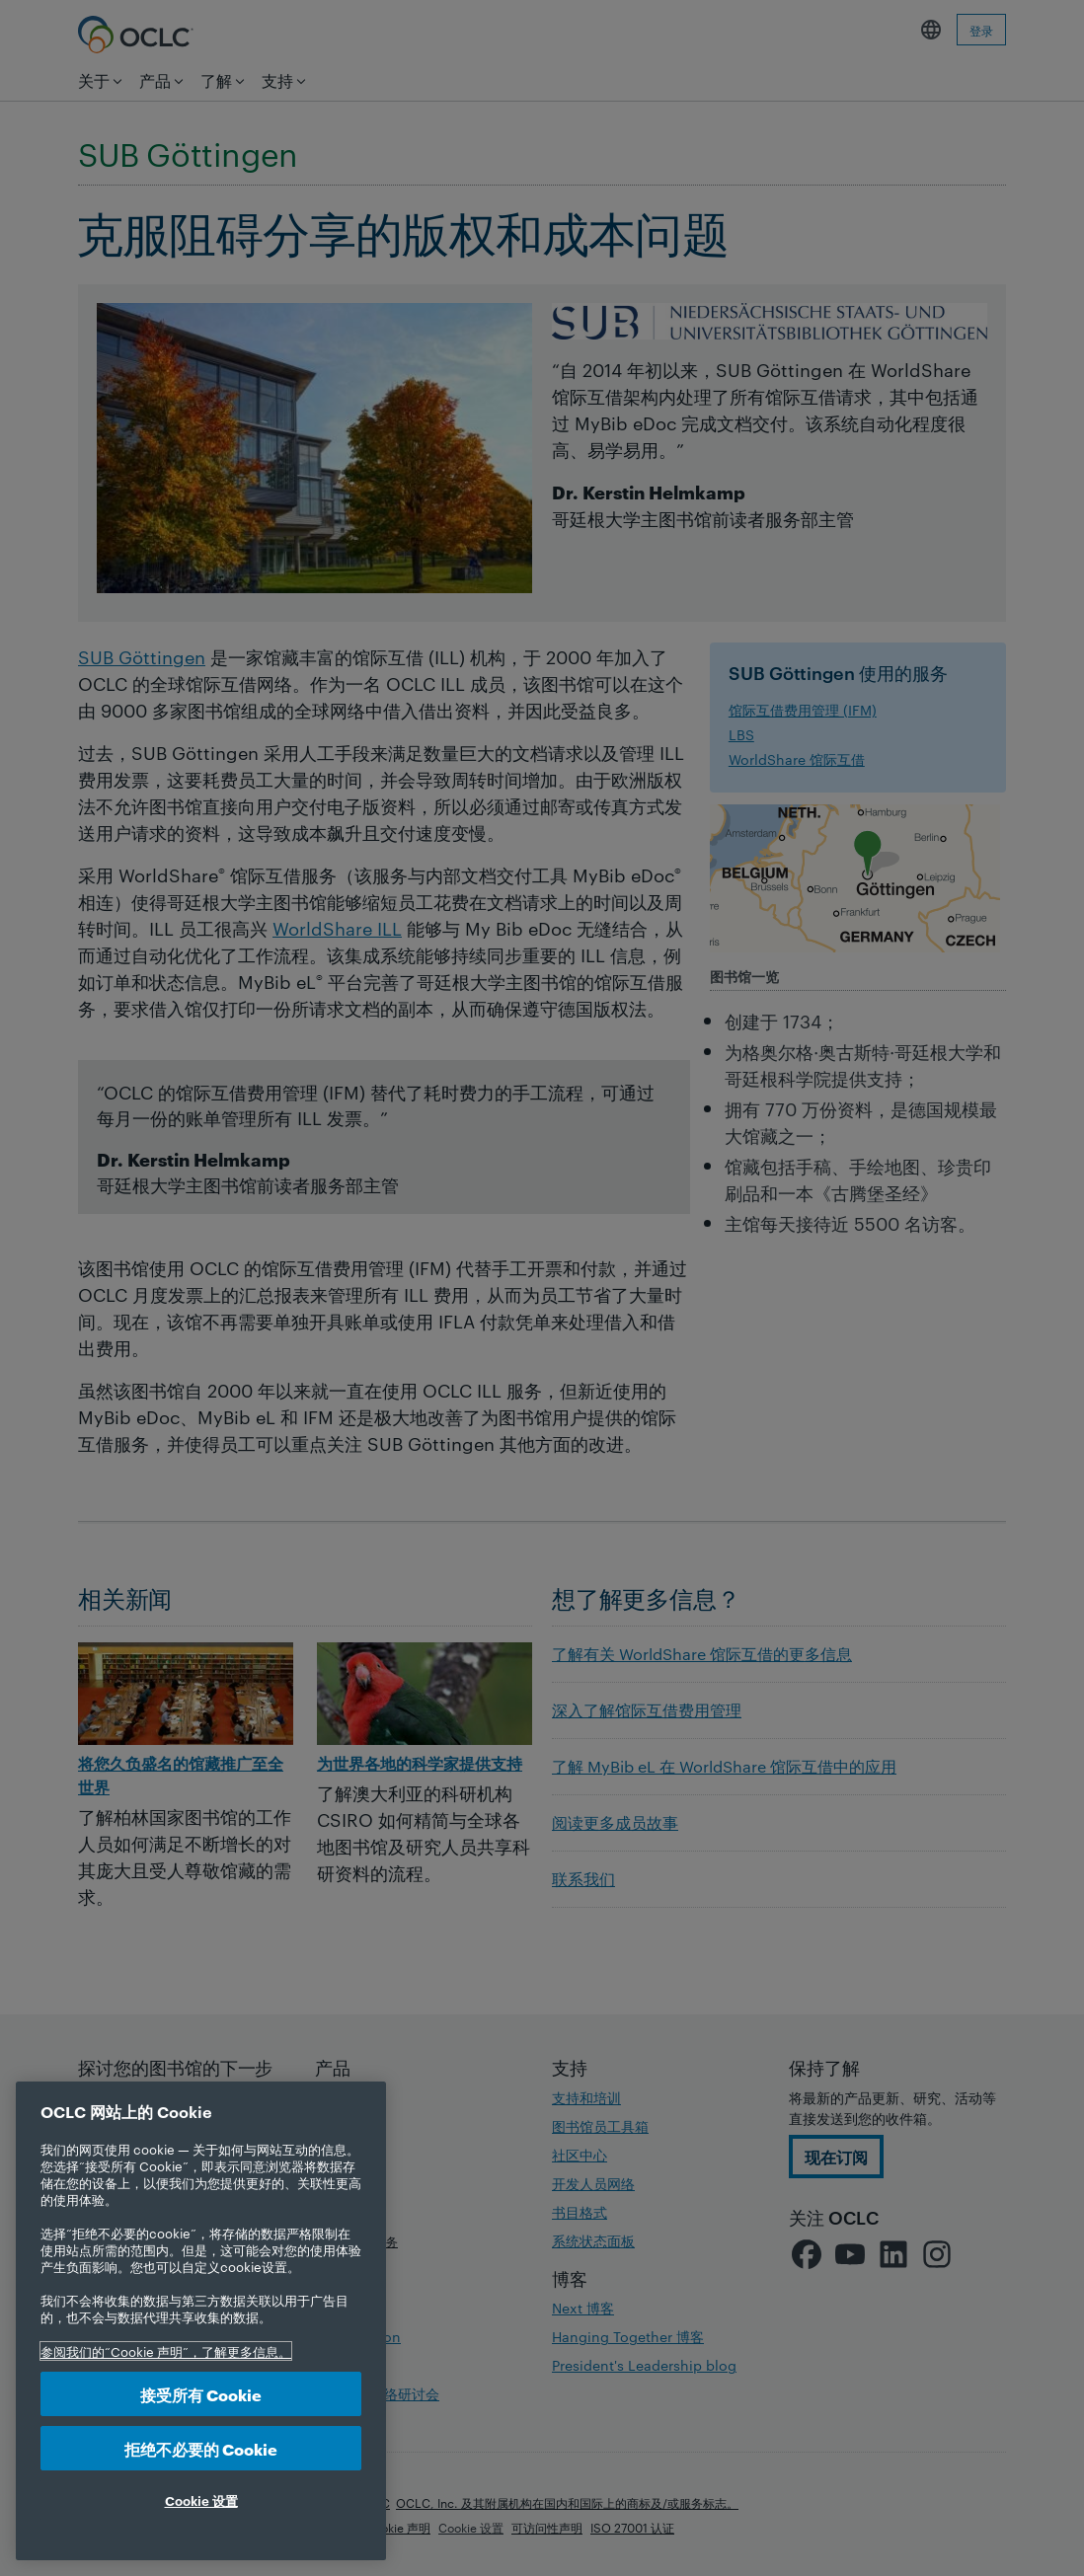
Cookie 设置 (201, 2500)
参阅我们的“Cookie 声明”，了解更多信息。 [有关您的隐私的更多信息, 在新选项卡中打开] (165, 2351)
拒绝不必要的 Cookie (200, 2448)
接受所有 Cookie (201, 2394)
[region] (201, 2321)
